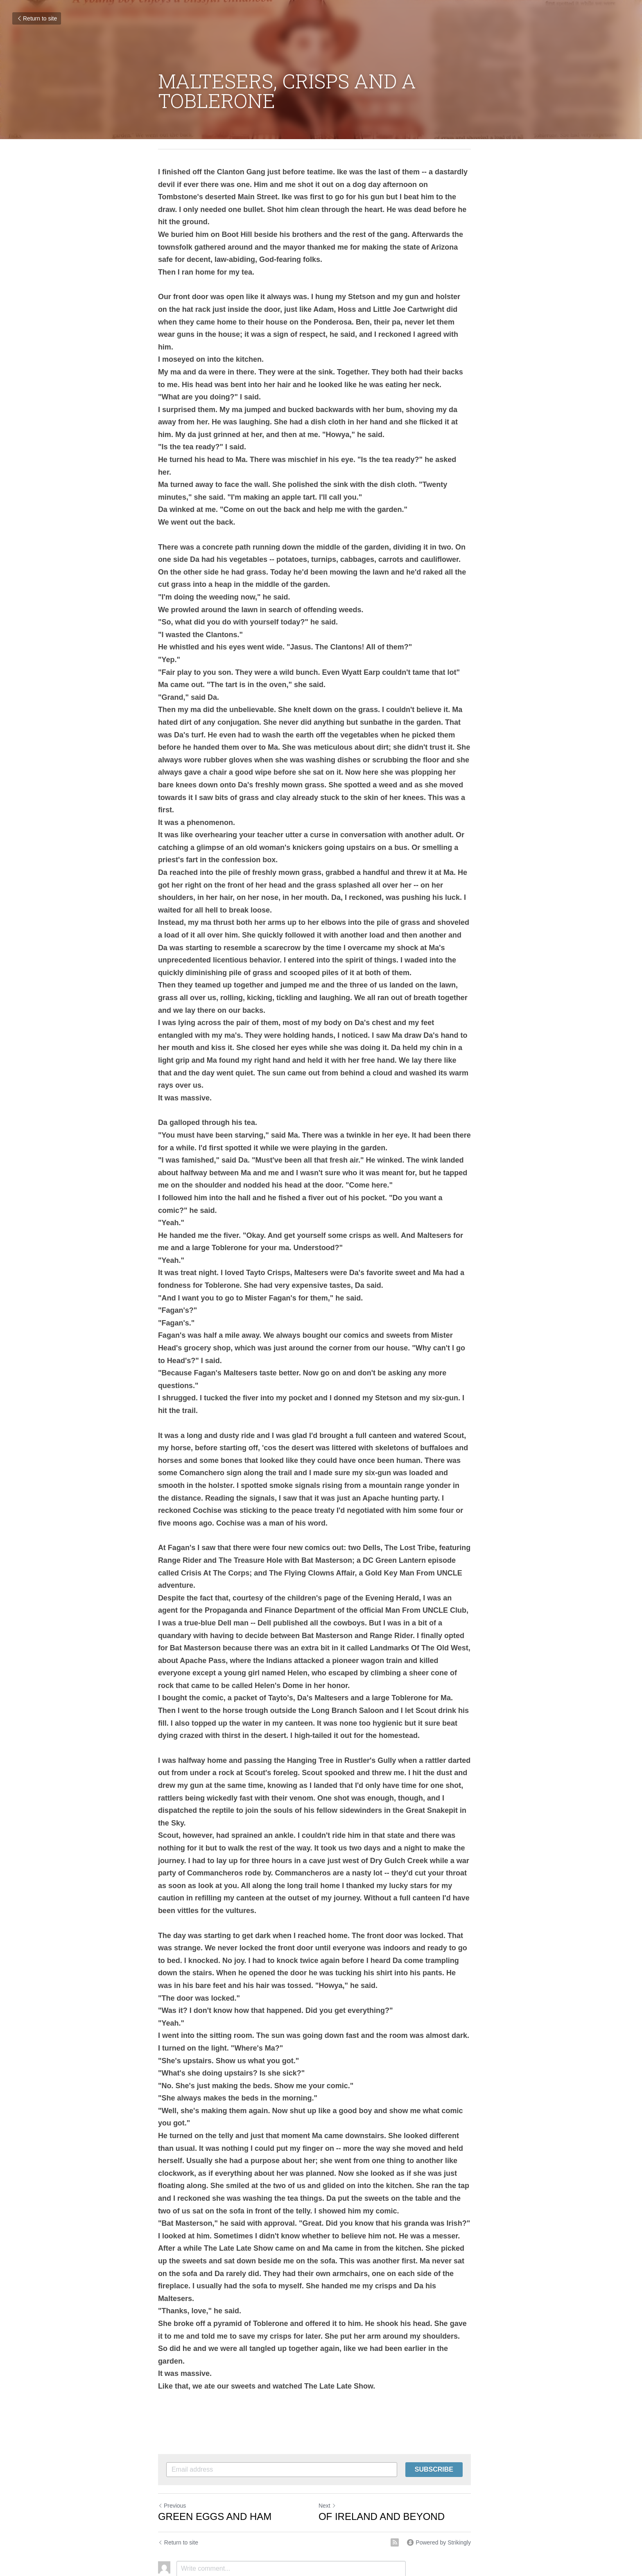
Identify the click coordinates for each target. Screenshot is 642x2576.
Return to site (36, 18)
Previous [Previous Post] (172, 2405)
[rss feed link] (408, 2442)
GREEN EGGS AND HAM (214, 2416)
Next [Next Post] (334, 2405)
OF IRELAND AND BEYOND (388, 2416)
